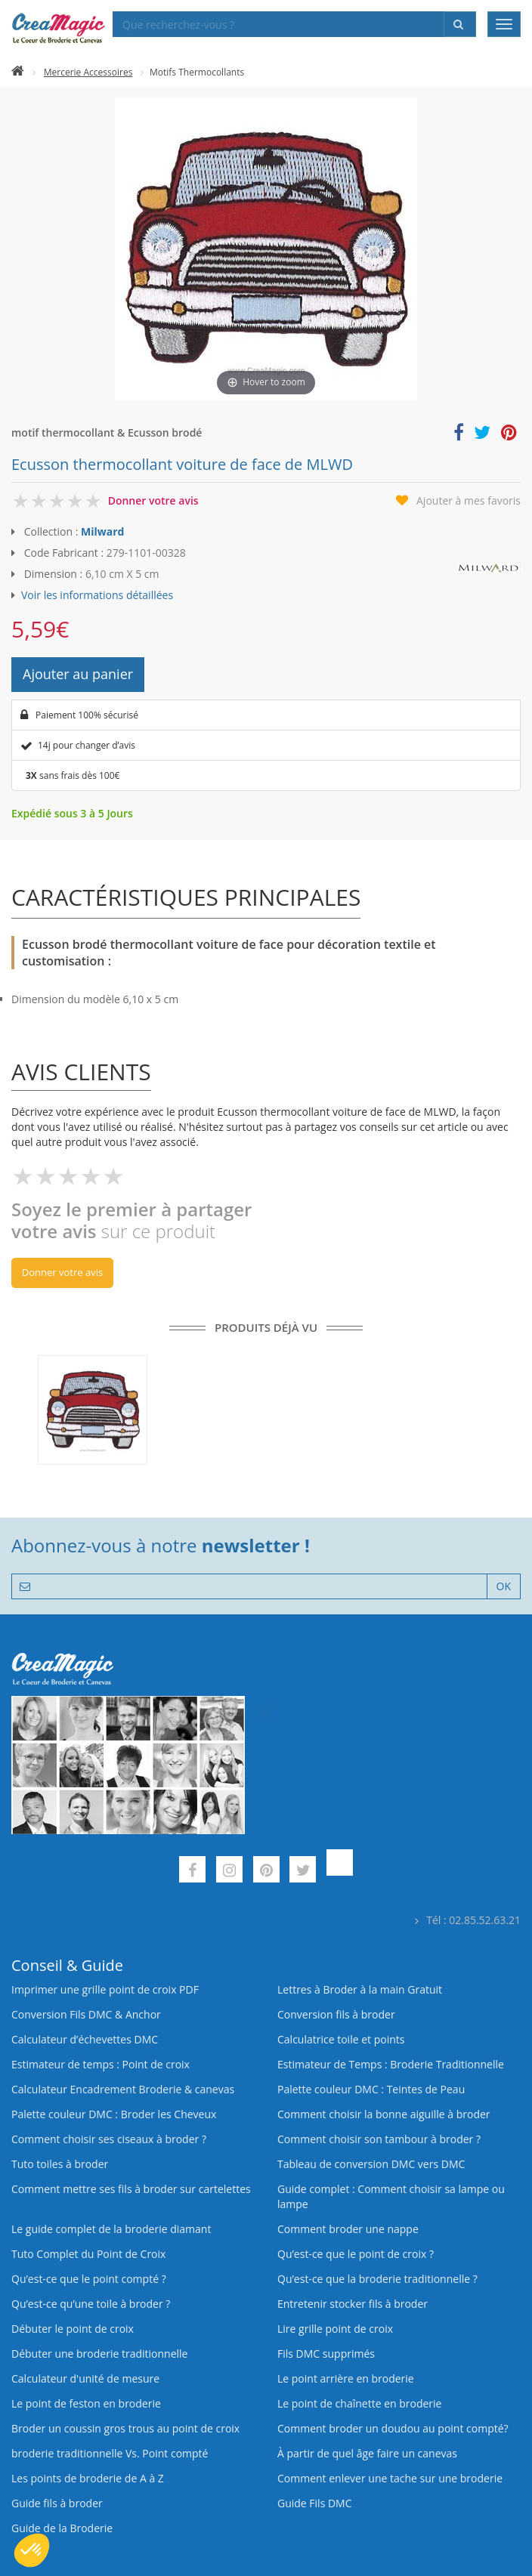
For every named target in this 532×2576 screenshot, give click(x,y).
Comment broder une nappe (348, 2229)
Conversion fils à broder (336, 2014)
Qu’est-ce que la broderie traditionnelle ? (377, 2279)
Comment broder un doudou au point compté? (393, 2428)
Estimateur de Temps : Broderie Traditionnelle (390, 2064)
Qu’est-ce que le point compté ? (88, 2279)
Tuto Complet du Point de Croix (88, 2254)
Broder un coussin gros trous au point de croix (125, 2428)
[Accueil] (17, 72)
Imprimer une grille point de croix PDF (105, 1989)
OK (503, 1586)
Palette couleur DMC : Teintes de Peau (371, 2089)
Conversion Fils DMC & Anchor (86, 2014)
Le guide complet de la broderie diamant (111, 2229)
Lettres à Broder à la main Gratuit (359, 1989)
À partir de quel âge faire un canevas (367, 2453)
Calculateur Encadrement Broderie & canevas (122, 2089)
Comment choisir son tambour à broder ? (379, 2139)
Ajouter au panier (78, 674)
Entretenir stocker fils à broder (352, 2303)
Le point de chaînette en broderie (359, 2403)
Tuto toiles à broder (59, 2164)
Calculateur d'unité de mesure (85, 2378)
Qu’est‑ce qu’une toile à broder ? (90, 2303)
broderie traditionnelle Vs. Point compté (109, 2453)
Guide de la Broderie (62, 2528)
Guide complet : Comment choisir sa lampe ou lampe (391, 2196)
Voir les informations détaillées (97, 595)
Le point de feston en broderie (86, 2403)
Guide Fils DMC (314, 2503)
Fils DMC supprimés (326, 2353)
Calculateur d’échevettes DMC (84, 2039)
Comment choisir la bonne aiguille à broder (383, 2114)
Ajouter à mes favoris (468, 500)
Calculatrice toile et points (340, 2039)
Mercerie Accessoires (88, 72)
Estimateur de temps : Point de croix (100, 2064)
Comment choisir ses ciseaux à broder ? (108, 2139)
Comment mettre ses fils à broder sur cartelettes (131, 2189)
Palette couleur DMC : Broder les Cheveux (113, 2114)
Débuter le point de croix (72, 2328)
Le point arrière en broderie (345, 2378)
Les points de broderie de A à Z (87, 2478)
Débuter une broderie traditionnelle (99, 2353)
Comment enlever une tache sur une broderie (390, 2478)
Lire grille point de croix (335, 2328)
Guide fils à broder (57, 2503)
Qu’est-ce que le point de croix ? (355, 2254)
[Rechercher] (460, 24)
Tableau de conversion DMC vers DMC (371, 2164)
